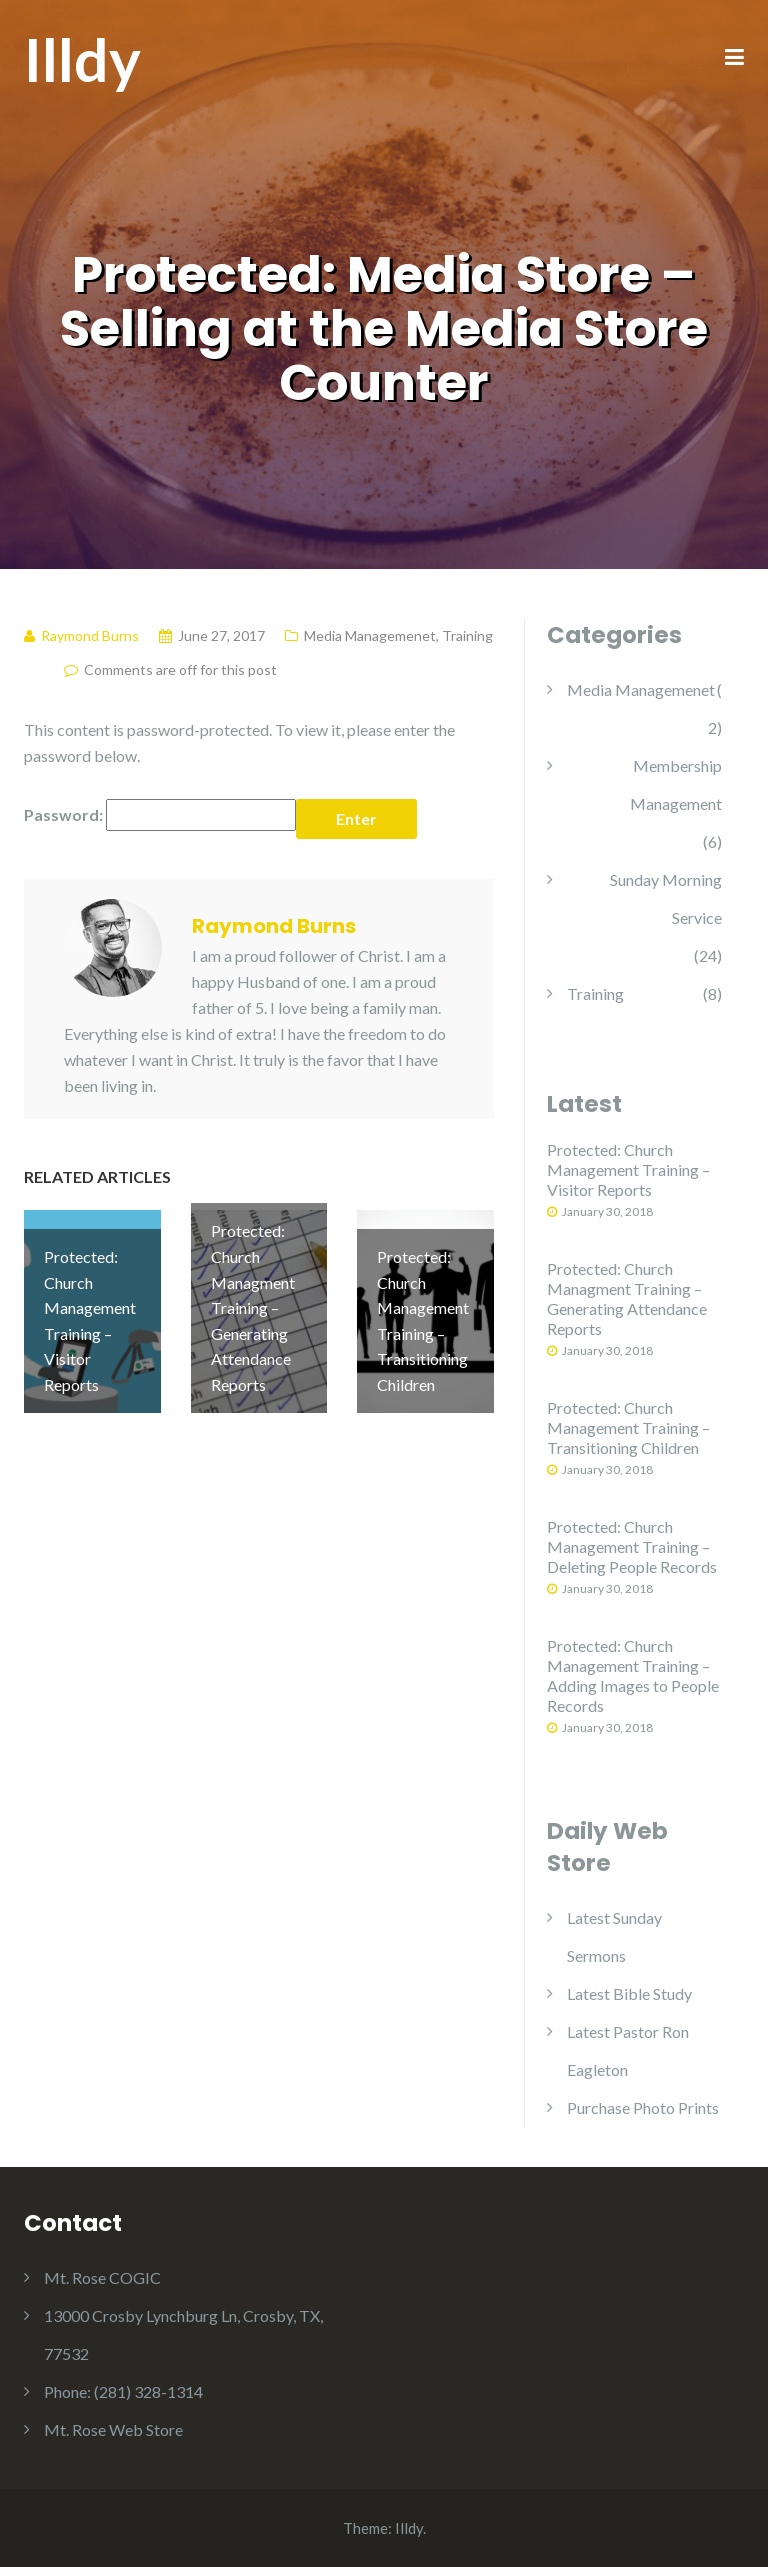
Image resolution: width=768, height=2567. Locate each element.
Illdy (82, 59)
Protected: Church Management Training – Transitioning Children (628, 1427)
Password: (160, 815)
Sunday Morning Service (666, 898)
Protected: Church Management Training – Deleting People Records (632, 1546)
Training (467, 635)
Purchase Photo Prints (643, 2107)
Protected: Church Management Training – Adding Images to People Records (633, 1675)
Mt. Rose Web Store (113, 2429)
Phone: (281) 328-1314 (123, 2391)
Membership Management (676, 784)
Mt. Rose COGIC (102, 2277)
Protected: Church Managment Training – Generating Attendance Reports (627, 1298)
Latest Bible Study (629, 1993)
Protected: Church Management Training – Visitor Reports (628, 1169)
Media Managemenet (370, 635)
